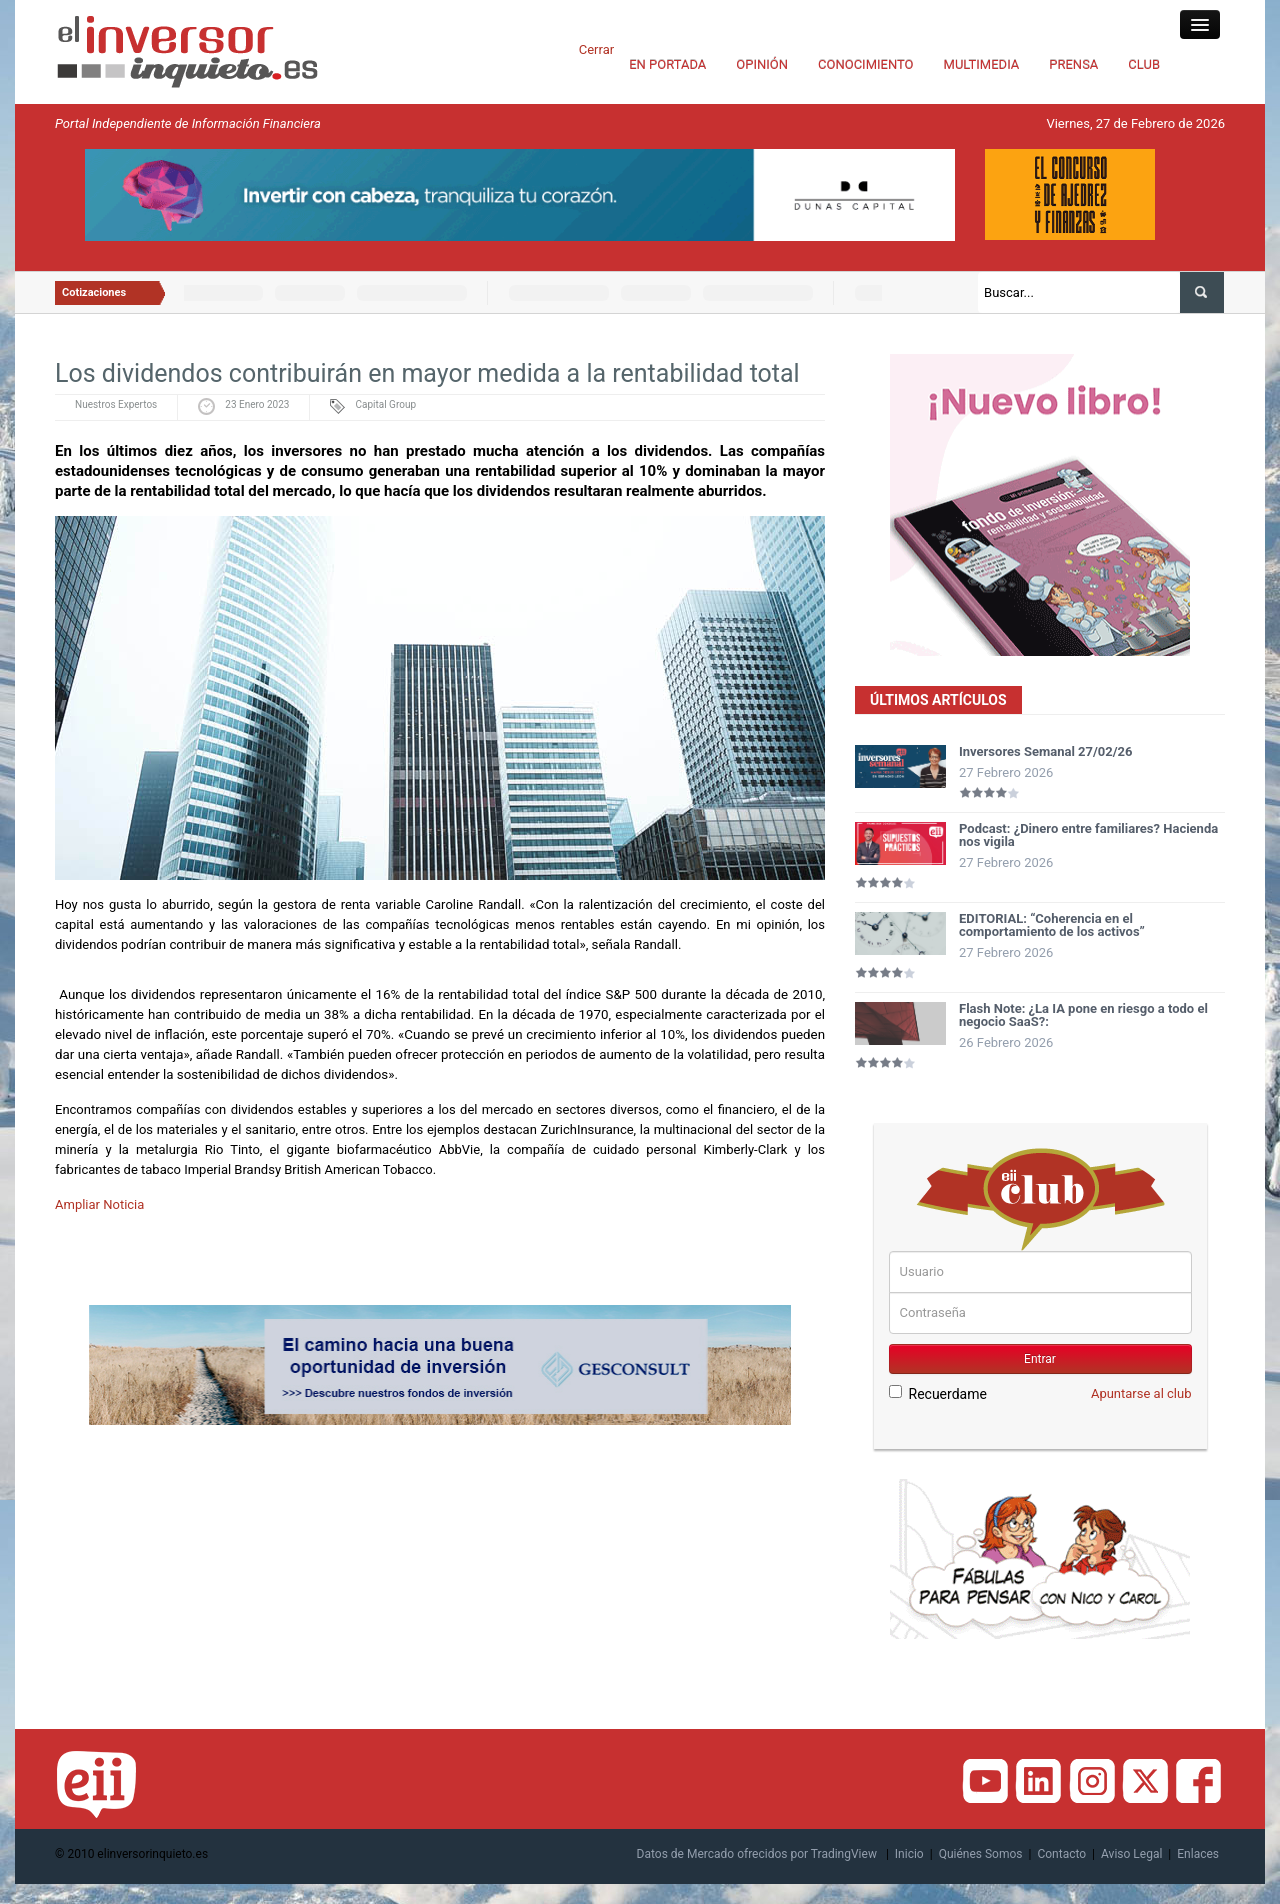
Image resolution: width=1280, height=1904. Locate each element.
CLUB (1144, 64)
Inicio (909, 1854)
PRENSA (1073, 64)
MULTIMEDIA (982, 64)
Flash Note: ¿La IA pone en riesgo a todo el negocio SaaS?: (1083, 1015)
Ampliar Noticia (99, 1204)
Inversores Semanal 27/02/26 (1046, 751)
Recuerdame (938, 1393)
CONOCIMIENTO (866, 64)
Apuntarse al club (1141, 1393)
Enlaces (1198, 1854)
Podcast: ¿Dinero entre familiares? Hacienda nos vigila (1088, 835)
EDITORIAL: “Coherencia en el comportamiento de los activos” (1052, 925)
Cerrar (596, 49)
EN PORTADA (667, 64)
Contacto (1061, 1854)
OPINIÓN (762, 64)
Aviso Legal (1131, 1854)
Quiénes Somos (981, 1854)
